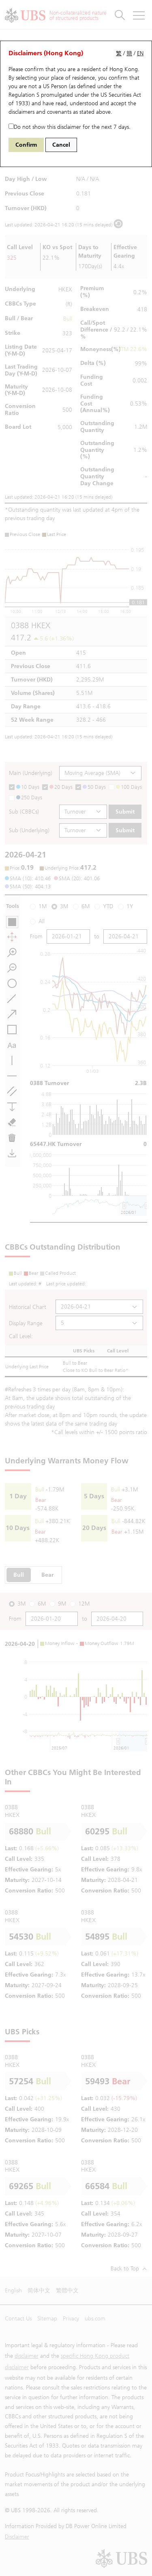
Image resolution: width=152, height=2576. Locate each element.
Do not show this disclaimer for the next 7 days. (70, 127)
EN (140, 53)
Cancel (61, 144)
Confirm (26, 144)
